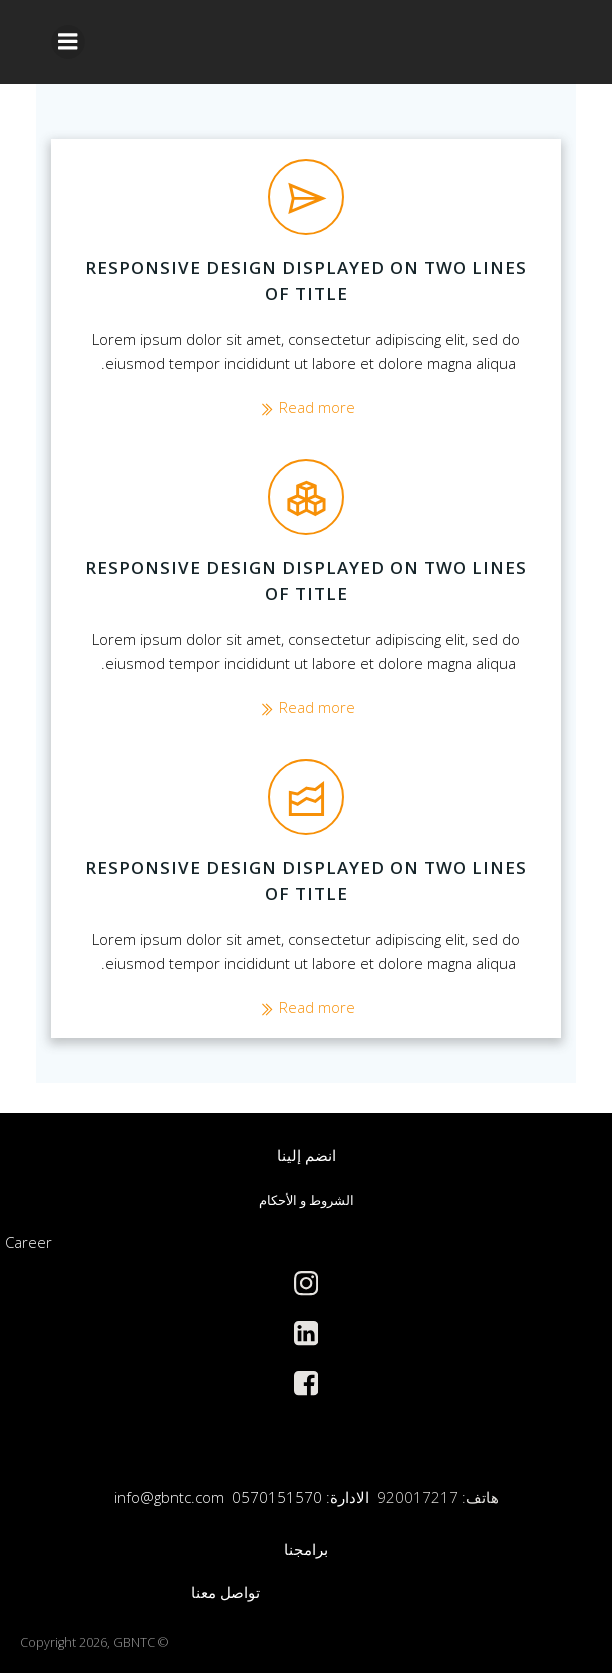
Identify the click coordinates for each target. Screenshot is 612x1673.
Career (28, 1242)
